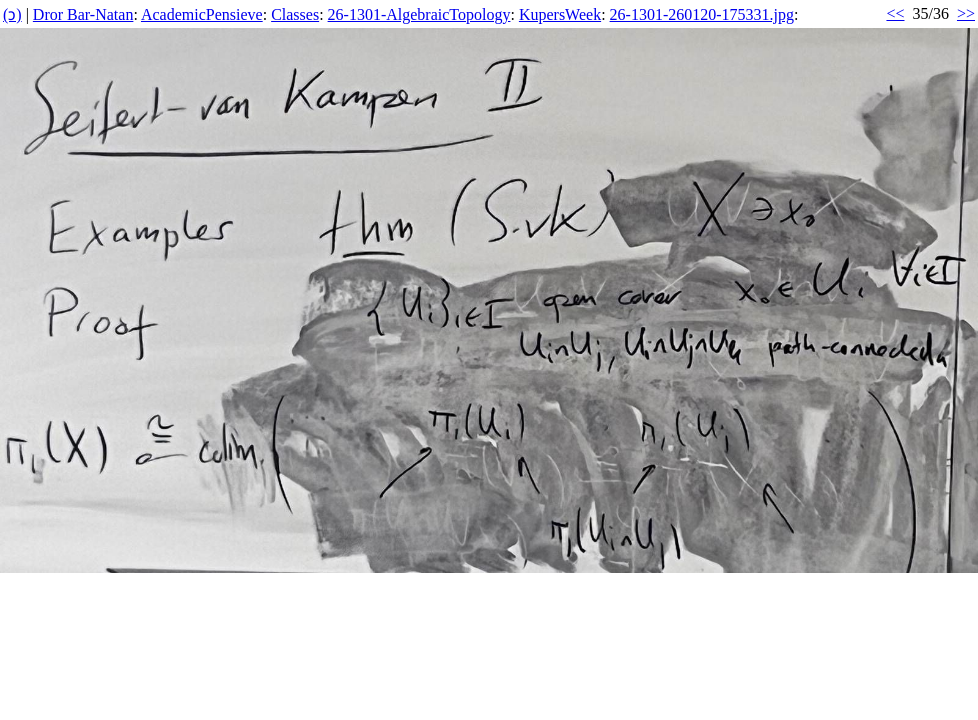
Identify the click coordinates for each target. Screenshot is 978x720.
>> (966, 13)
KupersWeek (560, 14)
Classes (295, 14)
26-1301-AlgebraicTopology (419, 14)
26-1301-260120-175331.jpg (702, 14)
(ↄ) (12, 14)
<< (895, 13)
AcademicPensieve (202, 14)
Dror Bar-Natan (83, 14)
